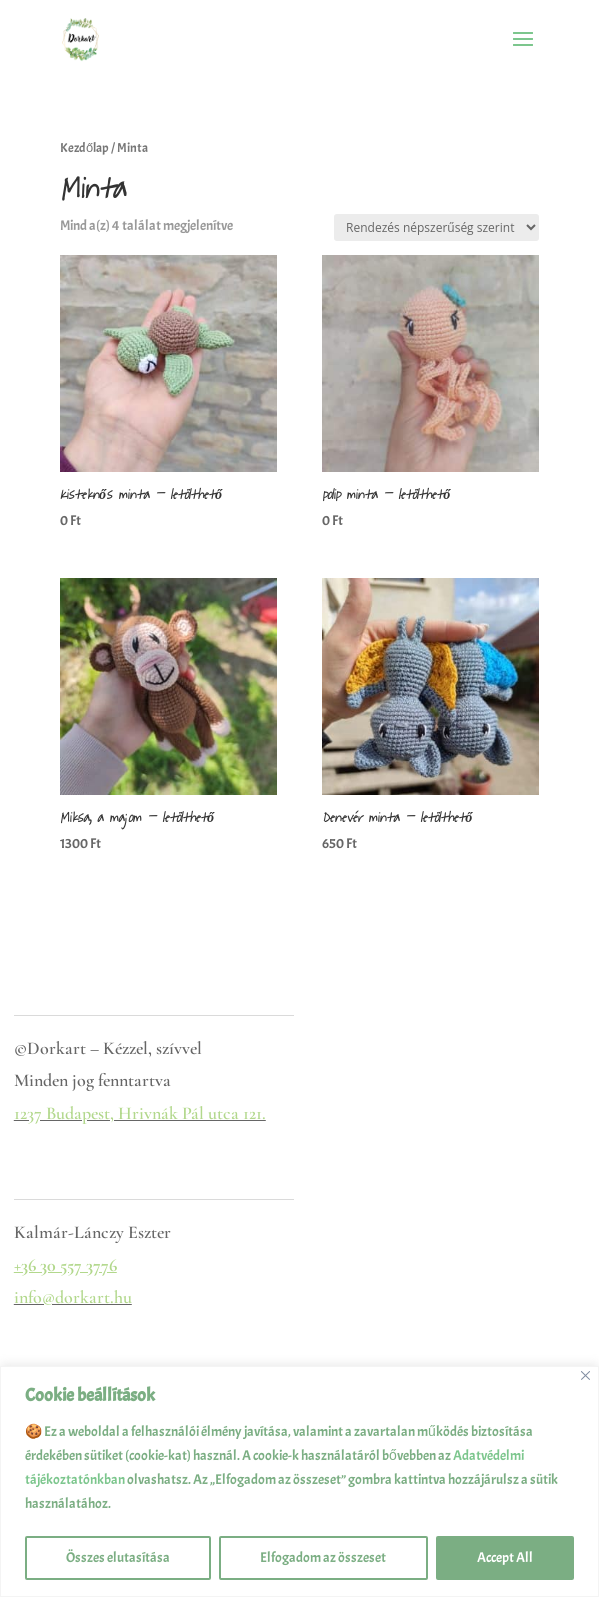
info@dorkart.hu (73, 1297)
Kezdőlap (84, 148)
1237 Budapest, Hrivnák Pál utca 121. (140, 1113)
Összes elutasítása (118, 1557)
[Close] (585, 1375)
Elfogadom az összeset (323, 1557)
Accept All (505, 1557)
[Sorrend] (436, 227)
